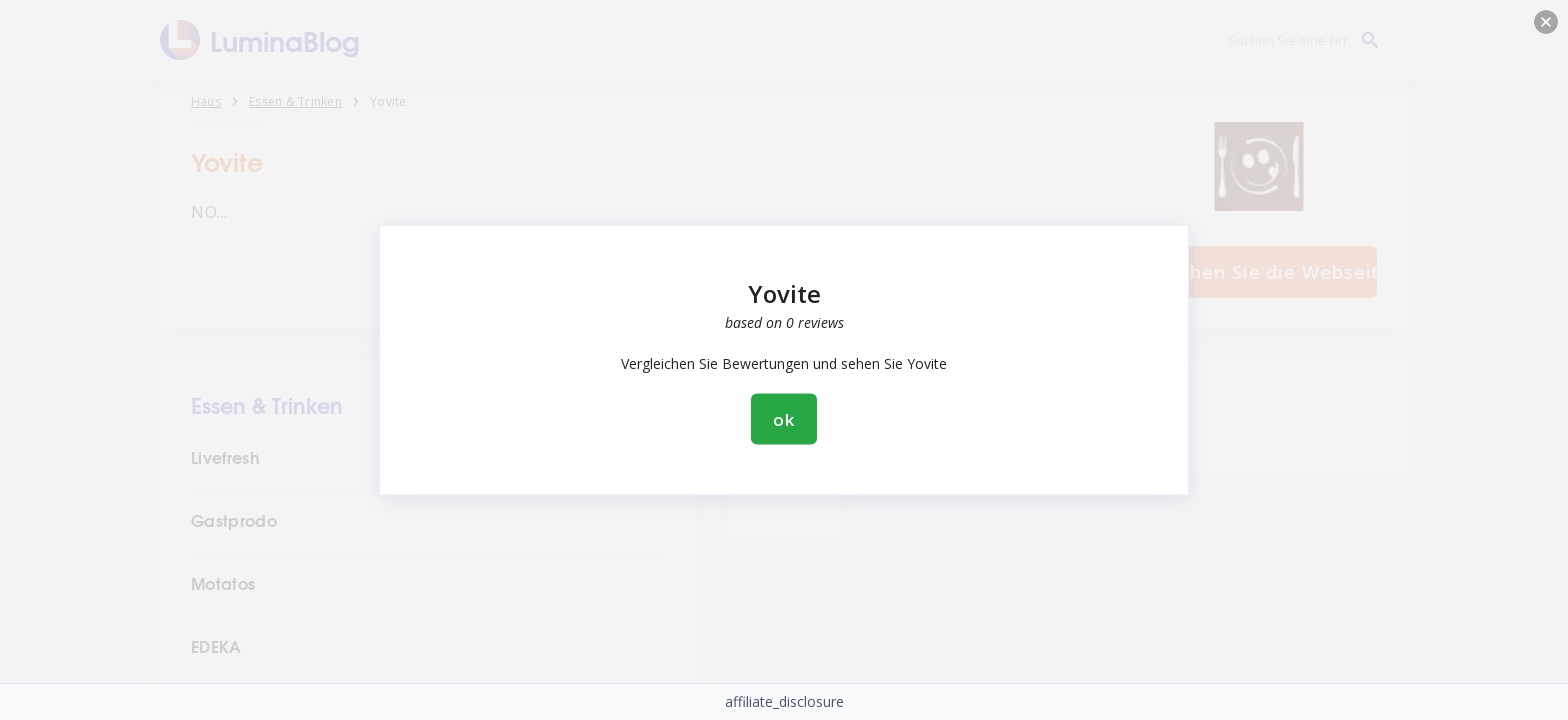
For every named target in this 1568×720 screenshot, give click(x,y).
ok (784, 419)
